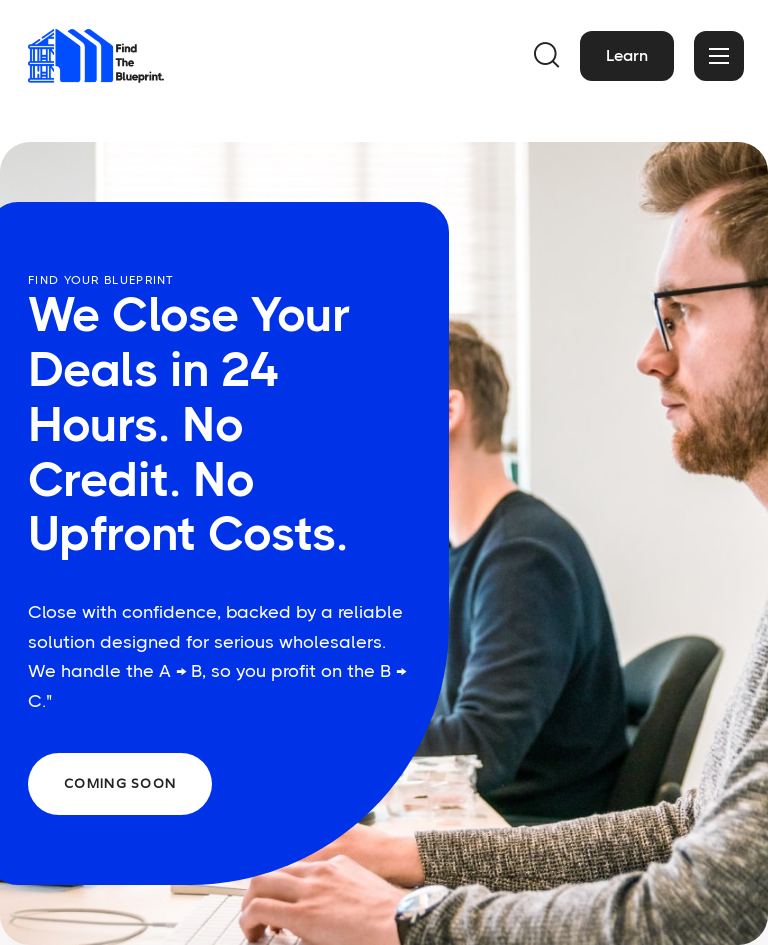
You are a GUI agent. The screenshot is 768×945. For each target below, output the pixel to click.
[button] (547, 56)
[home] (102, 56)
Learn (627, 55)
